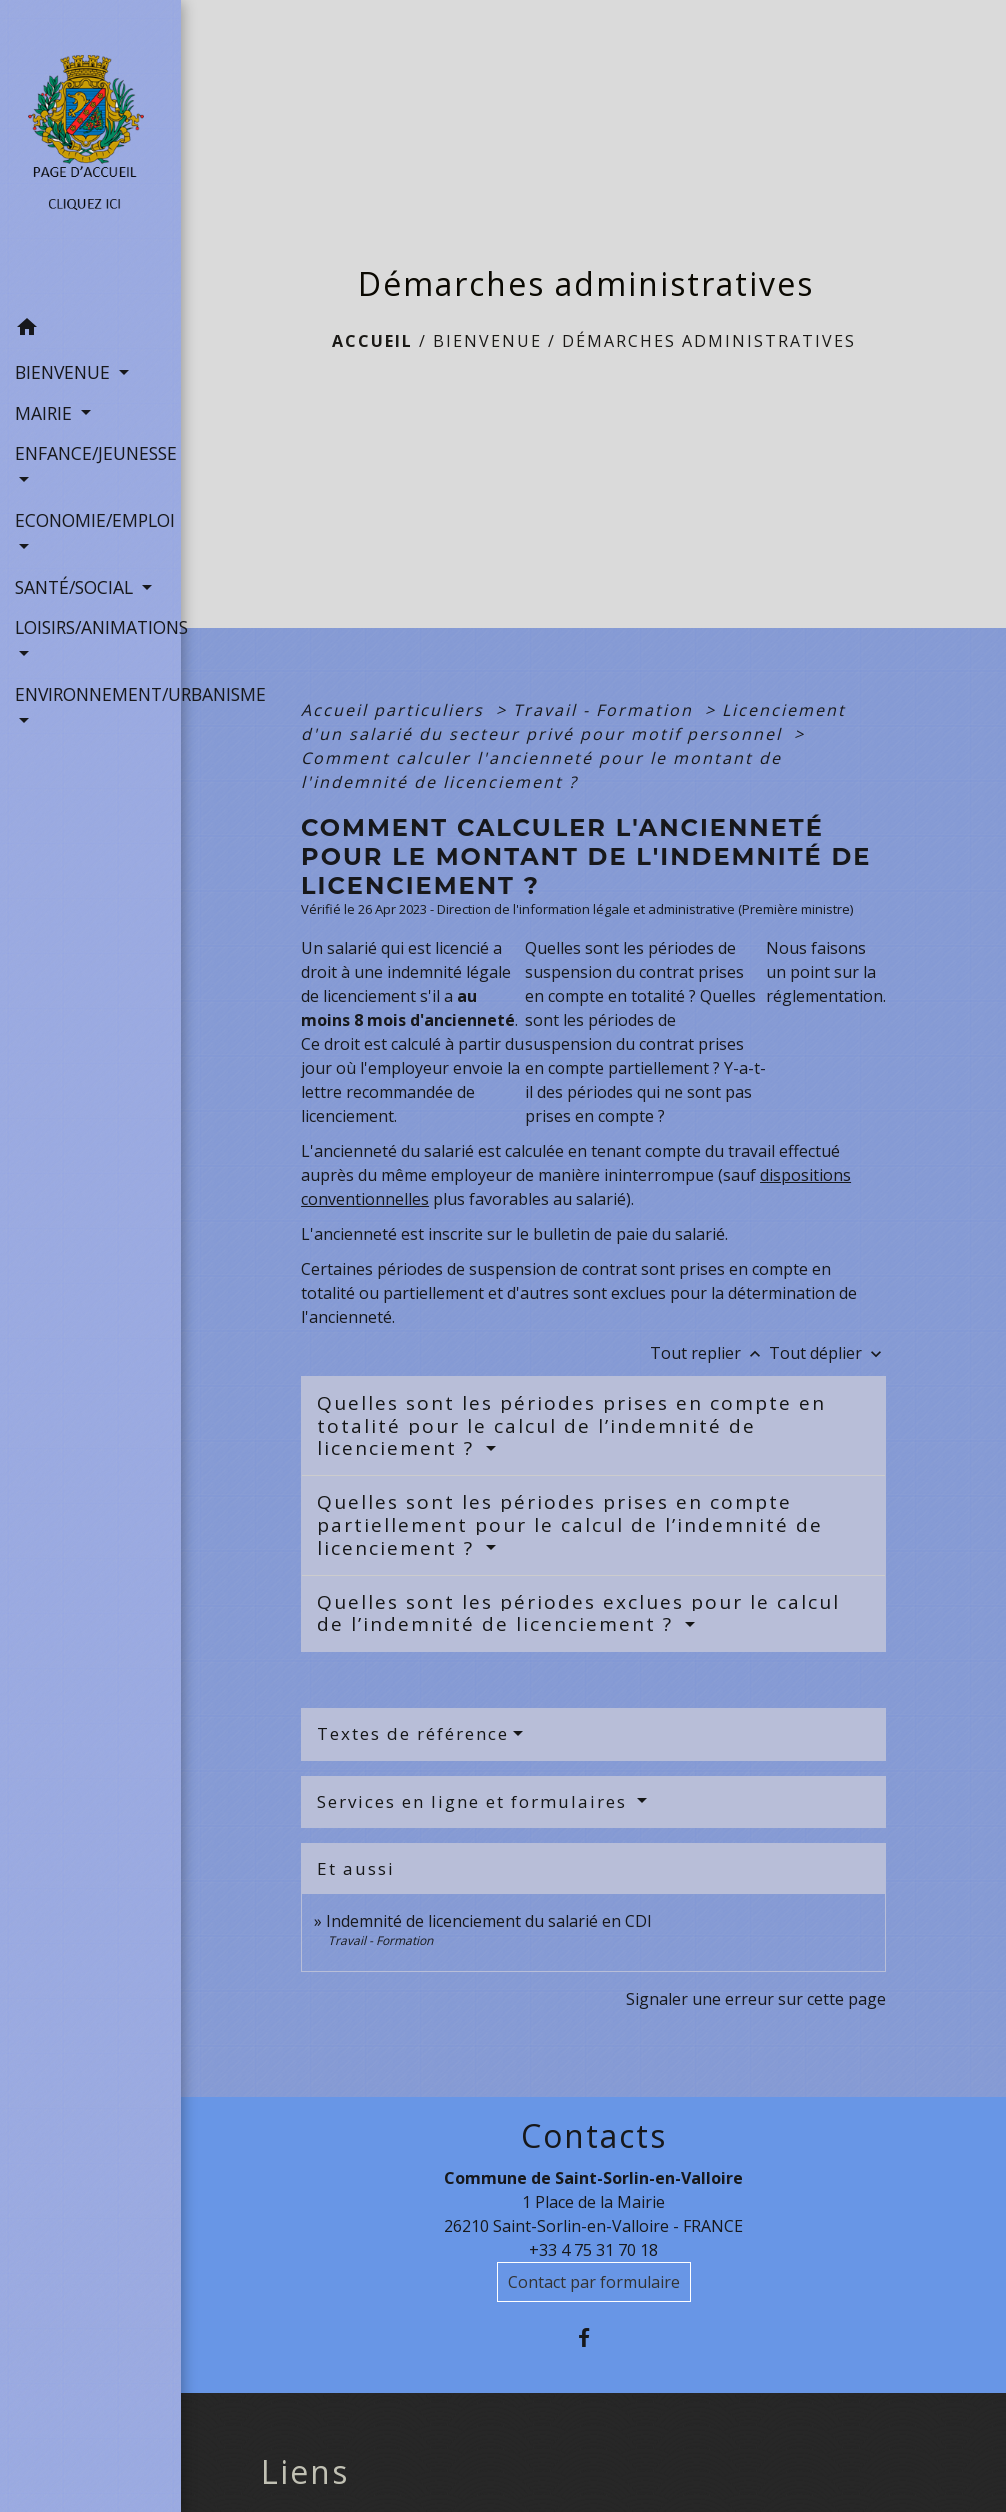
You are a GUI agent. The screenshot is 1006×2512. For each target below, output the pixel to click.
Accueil (372, 341)
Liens (305, 2472)
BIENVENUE (487, 341)
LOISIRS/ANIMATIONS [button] (90, 627)
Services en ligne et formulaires (475, 1801)
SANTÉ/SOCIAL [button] (76, 587)
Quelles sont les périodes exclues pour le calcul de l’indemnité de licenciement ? (578, 1613)
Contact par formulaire (594, 2282)
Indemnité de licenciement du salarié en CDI (489, 1921)
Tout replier (709, 1353)
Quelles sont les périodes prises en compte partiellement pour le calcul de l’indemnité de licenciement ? (570, 1525)
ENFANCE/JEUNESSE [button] (90, 453)
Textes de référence (413, 1733)
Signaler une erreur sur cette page (756, 1999)
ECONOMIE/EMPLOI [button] (90, 520)
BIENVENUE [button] (65, 372)
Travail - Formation (606, 710)
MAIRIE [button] (46, 413)
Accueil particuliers (395, 710)
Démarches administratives (709, 341)
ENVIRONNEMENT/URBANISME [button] (90, 694)
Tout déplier (827, 1353)
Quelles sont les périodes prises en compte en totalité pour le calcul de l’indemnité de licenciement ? (571, 1426)
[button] (90, 330)
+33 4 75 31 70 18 (593, 2250)
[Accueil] (90, 153)
